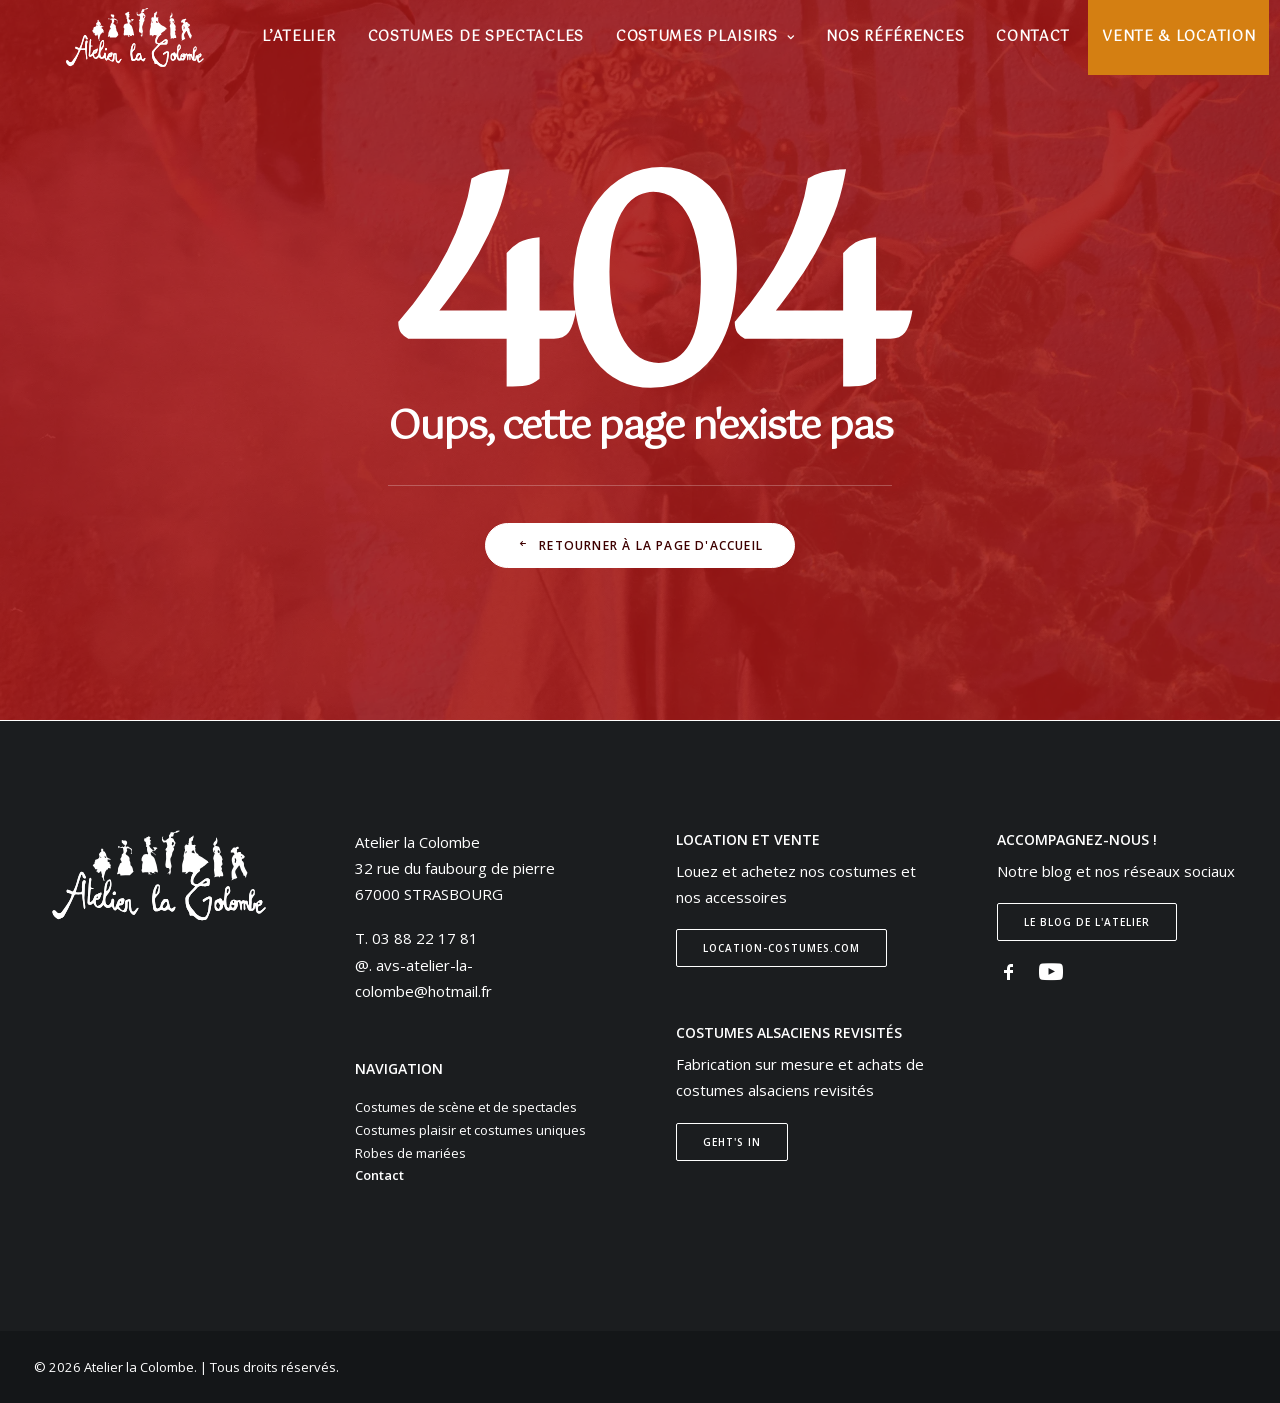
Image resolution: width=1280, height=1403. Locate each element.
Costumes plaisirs (704, 40)
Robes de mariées (410, 1153)
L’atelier (297, 40)
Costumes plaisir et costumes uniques (470, 1130)
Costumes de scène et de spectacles (466, 1107)
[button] (1009, 976)
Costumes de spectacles (474, 40)
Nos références (894, 40)
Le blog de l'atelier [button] (1087, 922)
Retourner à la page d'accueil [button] (640, 545)
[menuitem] (297, 40)
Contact (1032, 40)
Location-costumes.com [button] (781, 948)
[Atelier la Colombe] (130, 40)
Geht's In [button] (732, 1142)
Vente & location (1177, 40)
